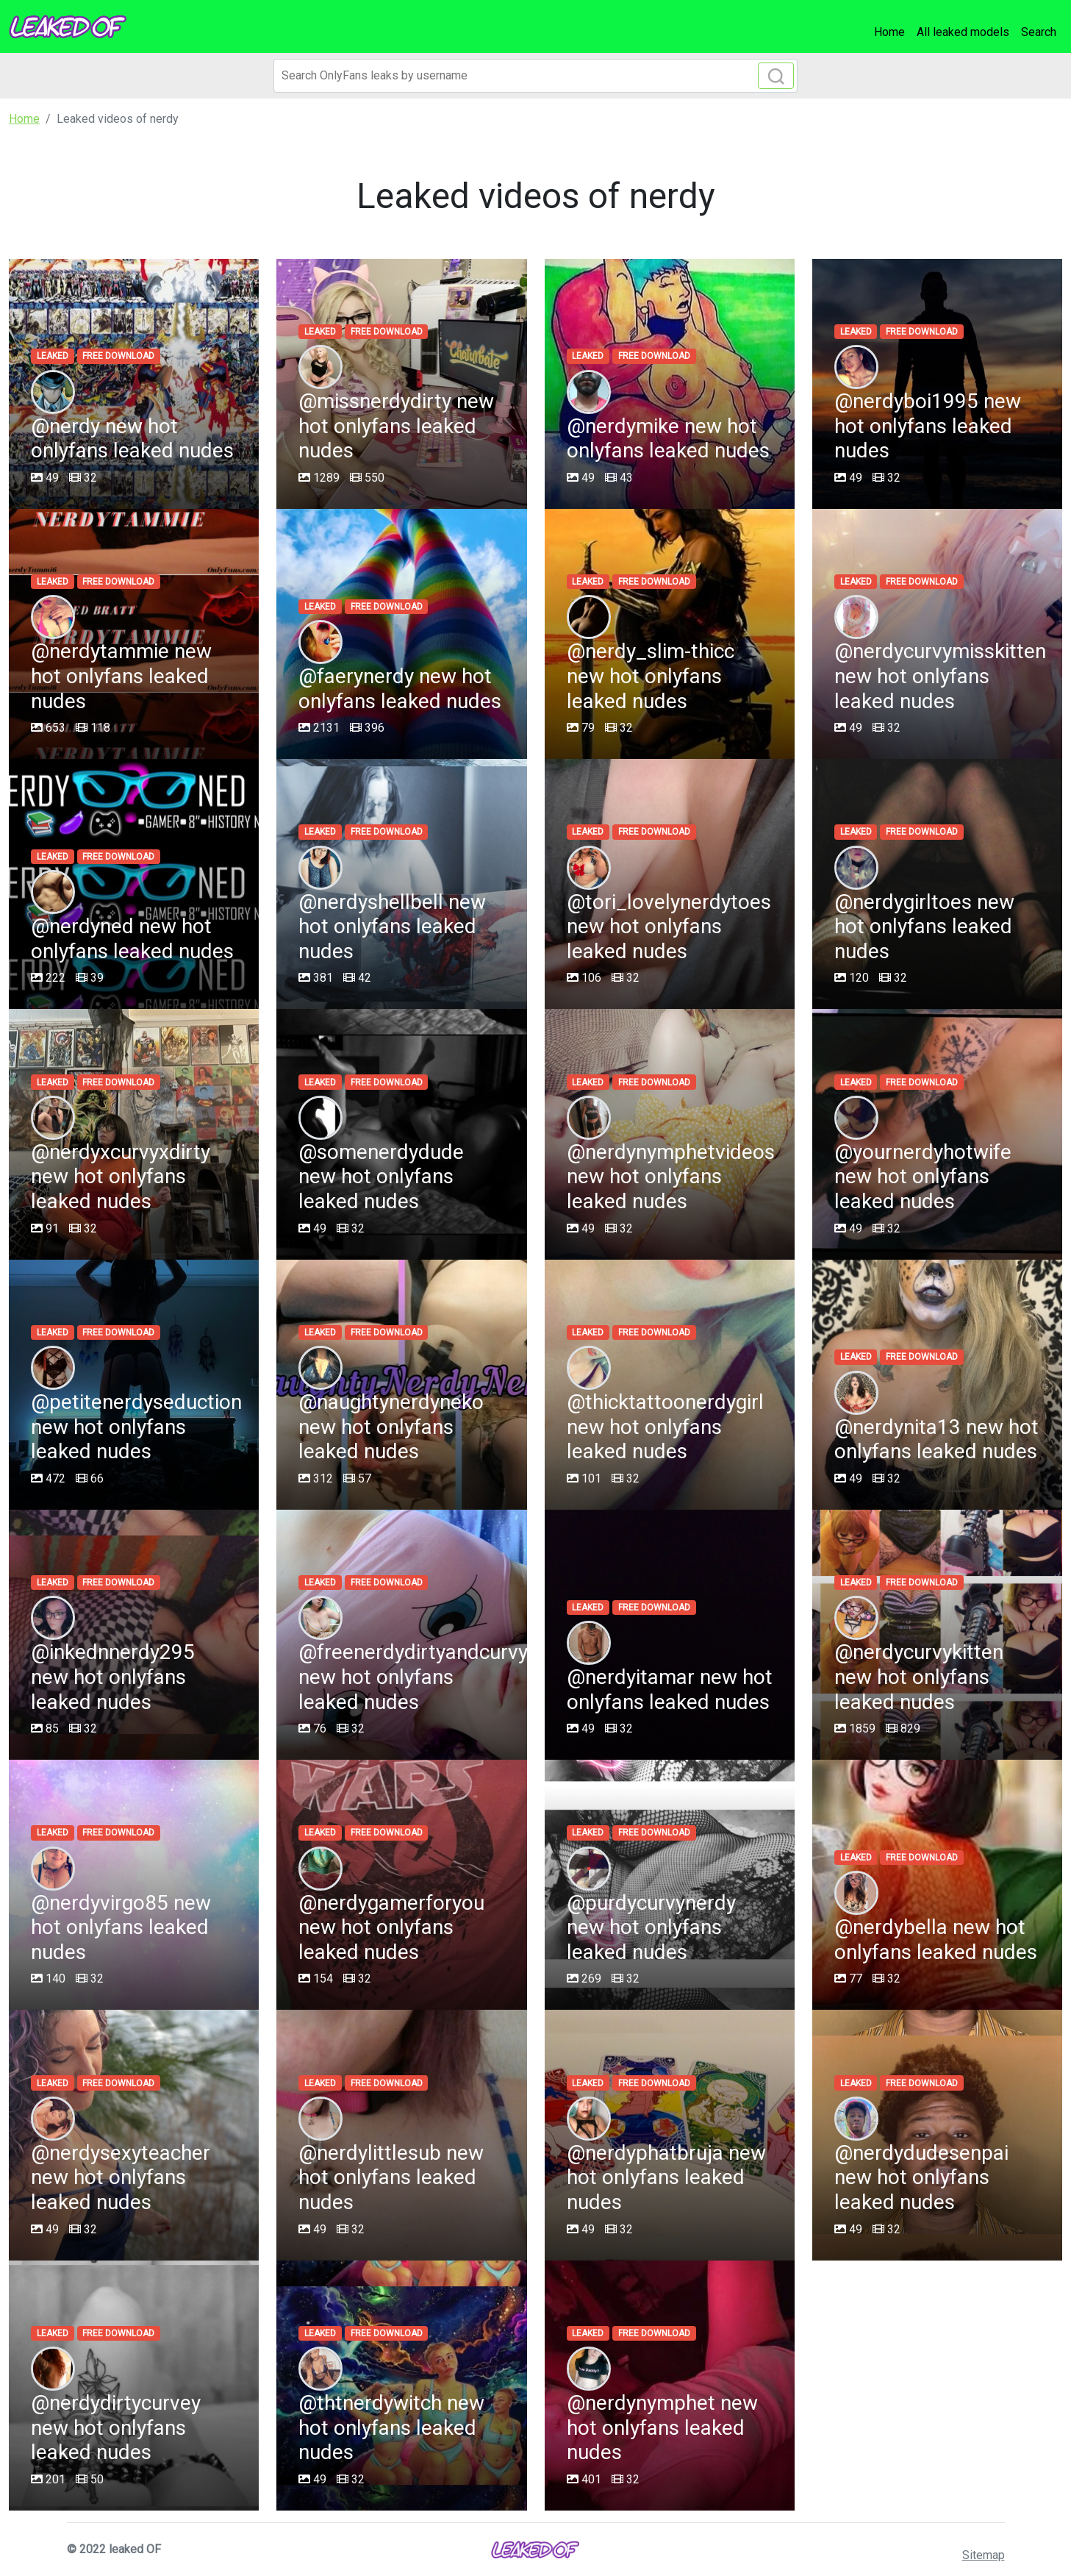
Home (889, 32)
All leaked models (963, 32)
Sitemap (983, 2555)
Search (1038, 32)
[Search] (535, 76)
